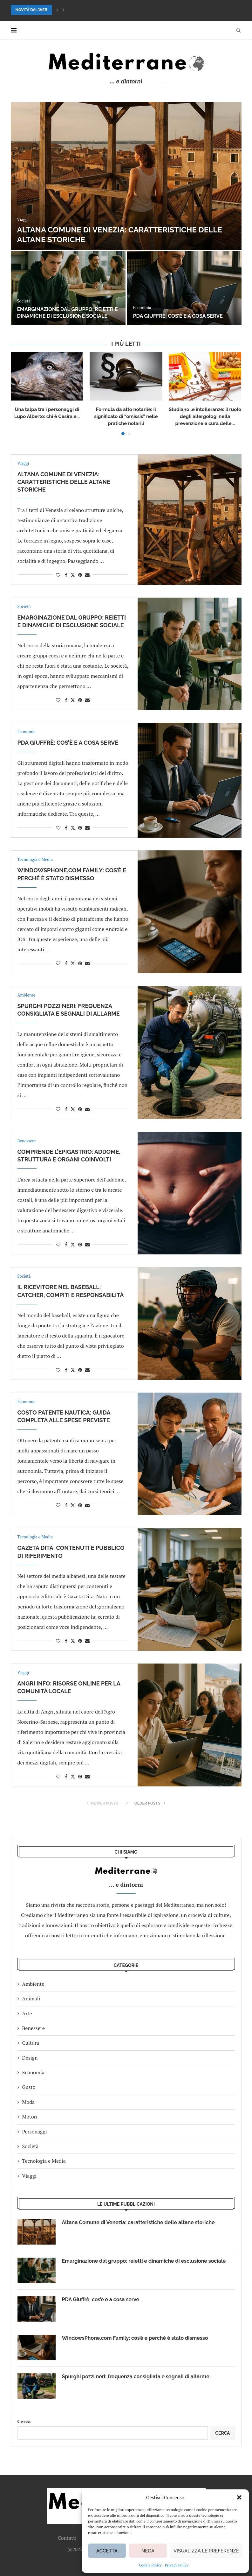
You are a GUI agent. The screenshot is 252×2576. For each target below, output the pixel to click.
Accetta (107, 2551)
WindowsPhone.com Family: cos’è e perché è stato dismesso (135, 2338)
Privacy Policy (176, 2565)
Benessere (33, 2028)
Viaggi (29, 2175)
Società (30, 2146)
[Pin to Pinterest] (80, 575)
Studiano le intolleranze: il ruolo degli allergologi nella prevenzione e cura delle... (205, 416)
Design (30, 2057)
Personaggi (34, 2131)
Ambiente (33, 1983)
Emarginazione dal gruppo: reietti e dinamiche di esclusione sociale (67, 312)
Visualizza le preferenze (206, 2551)
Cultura (30, 2042)
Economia (33, 2072)
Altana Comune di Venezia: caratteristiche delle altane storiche (63, 482)
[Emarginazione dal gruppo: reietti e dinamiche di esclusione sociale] (68, 288)
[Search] (238, 30)
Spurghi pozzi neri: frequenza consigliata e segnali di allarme (135, 2377)
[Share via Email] (87, 575)
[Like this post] (58, 575)
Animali (31, 1998)
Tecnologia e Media (44, 2160)
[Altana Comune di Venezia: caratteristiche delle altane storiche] (126, 176)
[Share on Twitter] (73, 575)
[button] (239, 2497)
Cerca (24, 2421)
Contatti (67, 2537)
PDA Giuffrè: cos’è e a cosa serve (178, 316)
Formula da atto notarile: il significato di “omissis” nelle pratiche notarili (126, 416)
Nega (147, 2551)
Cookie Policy (150, 2565)
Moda (28, 2101)
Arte (27, 2013)
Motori (29, 2116)
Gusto (29, 2086)
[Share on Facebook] (66, 575)
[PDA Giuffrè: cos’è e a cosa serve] (184, 288)
